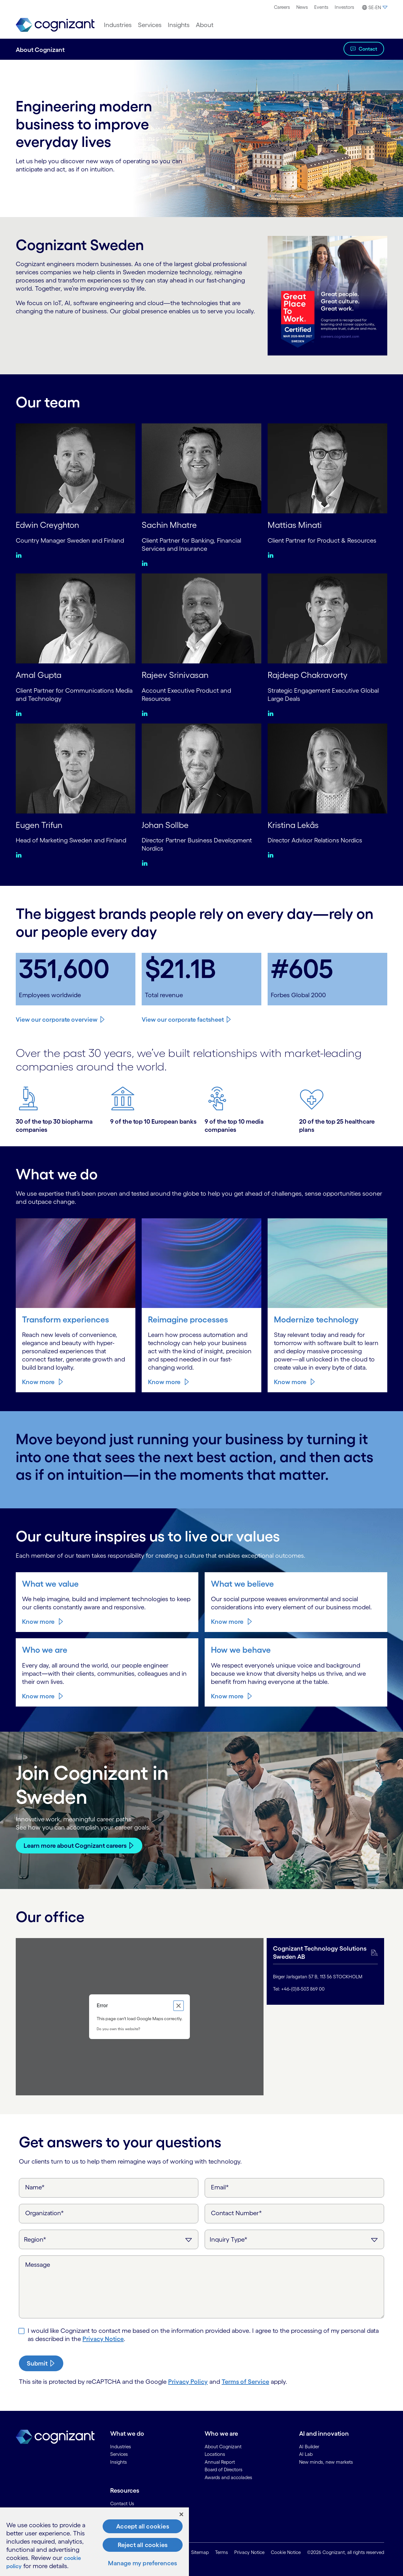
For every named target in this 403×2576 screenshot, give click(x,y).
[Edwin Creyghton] (75, 467)
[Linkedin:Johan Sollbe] (146, 863)
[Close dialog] (178, 2005)
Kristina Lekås (294, 824)
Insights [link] (118, 2461)
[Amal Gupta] (75, 617)
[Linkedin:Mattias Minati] (272, 555)
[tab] (325, 1971)
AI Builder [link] (309, 2446)
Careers (282, 7)
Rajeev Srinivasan (176, 674)
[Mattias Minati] (327, 467)
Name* (35, 2186)
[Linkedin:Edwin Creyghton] (20, 555)
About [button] (204, 24)
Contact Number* (236, 2212)
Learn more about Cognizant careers (75, 1844)
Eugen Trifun (40, 824)
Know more (38, 1381)
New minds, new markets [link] (326, 2461)
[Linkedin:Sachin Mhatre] (146, 563)
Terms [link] (221, 2552)
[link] (55, 25)
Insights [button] (179, 24)
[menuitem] (282, 7)
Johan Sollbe (166, 824)
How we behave (241, 1649)
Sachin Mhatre (170, 524)
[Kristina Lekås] (327, 767)
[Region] (108, 2239)
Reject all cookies (143, 2544)
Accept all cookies (142, 2526)
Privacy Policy (188, 2381)
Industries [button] (118, 24)
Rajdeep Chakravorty (309, 674)
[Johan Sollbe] (201, 767)
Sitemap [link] (200, 2552)
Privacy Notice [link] (249, 2552)
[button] (373, 7)
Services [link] (119, 2453)
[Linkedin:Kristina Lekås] (272, 855)
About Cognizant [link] (223, 2446)
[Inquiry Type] (294, 2239)
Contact (368, 49)
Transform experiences (66, 1319)
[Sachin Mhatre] (201, 467)
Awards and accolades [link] (228, 2476)
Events (321, 7)
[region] (94, 2541)
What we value (51, 1583)
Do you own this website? (118, 2028)
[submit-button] (41, 2363)
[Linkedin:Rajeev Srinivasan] (146, 713)
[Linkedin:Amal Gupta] (20, 713)
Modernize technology (317, 1319)
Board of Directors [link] (223, 2469)
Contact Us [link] (122, 2503)
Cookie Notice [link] (286, 2552)
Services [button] (150, 24)
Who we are (45, 1649)
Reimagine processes (189, 1319)
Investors (344, 7)
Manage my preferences (142, 2563)
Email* (220, 2186)
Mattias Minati (296, 524)
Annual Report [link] (220, 2461)
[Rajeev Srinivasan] (201, 617)
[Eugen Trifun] (75, 767)
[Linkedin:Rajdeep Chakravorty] (272, 713)
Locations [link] (215, 2453)
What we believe (243, 1583)
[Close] (181, 2514)
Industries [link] (120, 2446)
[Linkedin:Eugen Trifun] (20, 855)
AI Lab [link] (306, 2453)
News (302, 7)
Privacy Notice (103, 2338)
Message (37, 2263)
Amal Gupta (40, 674)
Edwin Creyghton (49, 524)
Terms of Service (245, 2381)
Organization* (44, 2212)
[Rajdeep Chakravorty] (327, 617)
